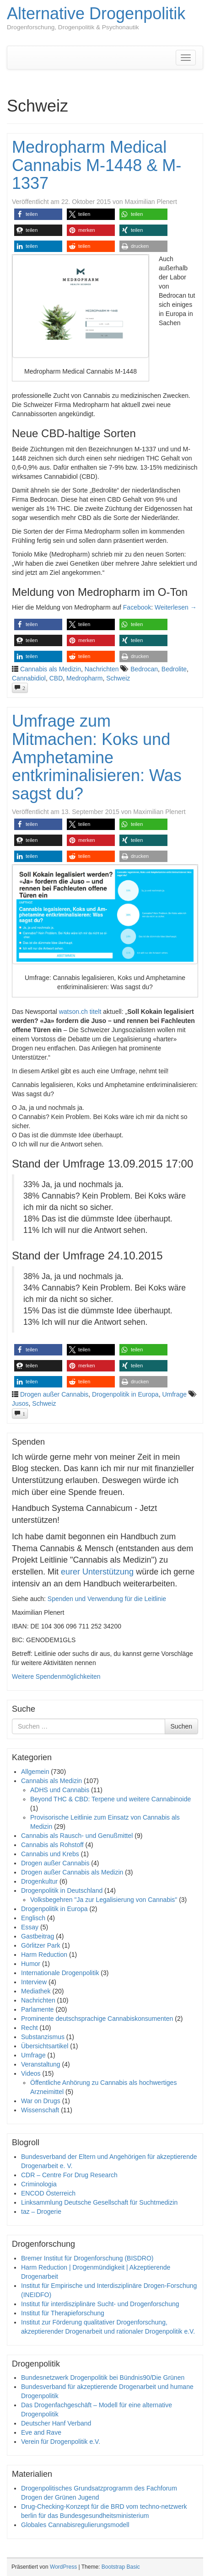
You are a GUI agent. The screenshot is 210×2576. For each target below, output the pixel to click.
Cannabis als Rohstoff (52, 1844)
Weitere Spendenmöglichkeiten (56, 1676)
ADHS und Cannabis (59, 1790)
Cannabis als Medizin (50, 669)
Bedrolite (174, 669)
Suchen (181, 1726)
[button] (38, 214)
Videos (31, 2073)
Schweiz (118, 678)
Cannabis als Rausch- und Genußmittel (77, 1835)
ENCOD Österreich (48, 2193)
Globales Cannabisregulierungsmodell (75, 2524)
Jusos (20, 1403)
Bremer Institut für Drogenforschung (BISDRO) (87, 2258)
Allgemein (35, 1771)
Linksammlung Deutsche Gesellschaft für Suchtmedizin (99, 2202)
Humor (30, 1963)
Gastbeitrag (37, 1936)
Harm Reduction (44, 1954)
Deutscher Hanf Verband (56, 2423)
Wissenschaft (40, 2110)
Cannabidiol (29, 678)
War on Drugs (40, 2101)
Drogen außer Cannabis (54, 1394)
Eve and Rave (41, 2432)
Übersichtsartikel (44, 2046)
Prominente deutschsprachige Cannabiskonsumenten (97, 2018)
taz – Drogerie (41, 2211)
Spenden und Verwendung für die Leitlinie (107, 1598)
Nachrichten (102, 669)
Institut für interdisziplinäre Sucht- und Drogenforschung (100, 2304)
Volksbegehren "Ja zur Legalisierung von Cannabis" (103, 1899)
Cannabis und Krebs (50, 1854)
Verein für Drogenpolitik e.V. (60, 2441)
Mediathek (36, 1991)
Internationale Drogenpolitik (60, 1972)
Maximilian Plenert (150, 201)
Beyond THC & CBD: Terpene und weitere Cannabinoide (110, 1799)
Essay (29, 1927)
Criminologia (39, 2184)
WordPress (63, 2567)
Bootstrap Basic (121, 2567)
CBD (56, 678)
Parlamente (37, 2009)
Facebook (137, 607)
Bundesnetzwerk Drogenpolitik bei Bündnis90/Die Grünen (102, 2377)
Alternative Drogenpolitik (96, 13)
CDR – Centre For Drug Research (69, 2175)
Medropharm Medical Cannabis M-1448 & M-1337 (96, 165)
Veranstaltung (40, 2064)
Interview (34, 1982)
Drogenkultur (39, 1881)
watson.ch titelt (80, 1011)
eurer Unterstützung (97, 1571)
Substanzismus (43, 2036)
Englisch (33, 1918)
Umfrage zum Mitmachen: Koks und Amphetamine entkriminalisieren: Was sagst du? (97, 757)
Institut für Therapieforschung (62, 2313)
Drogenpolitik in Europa (125, 1394)
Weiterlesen (176, 607)
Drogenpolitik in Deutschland (61, 1890)
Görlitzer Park (40, 1945)
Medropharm (84, 678)
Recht (29, 2027)
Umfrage (174, 1394)
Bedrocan (144, 669)
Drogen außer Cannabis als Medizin (72, 1872)
